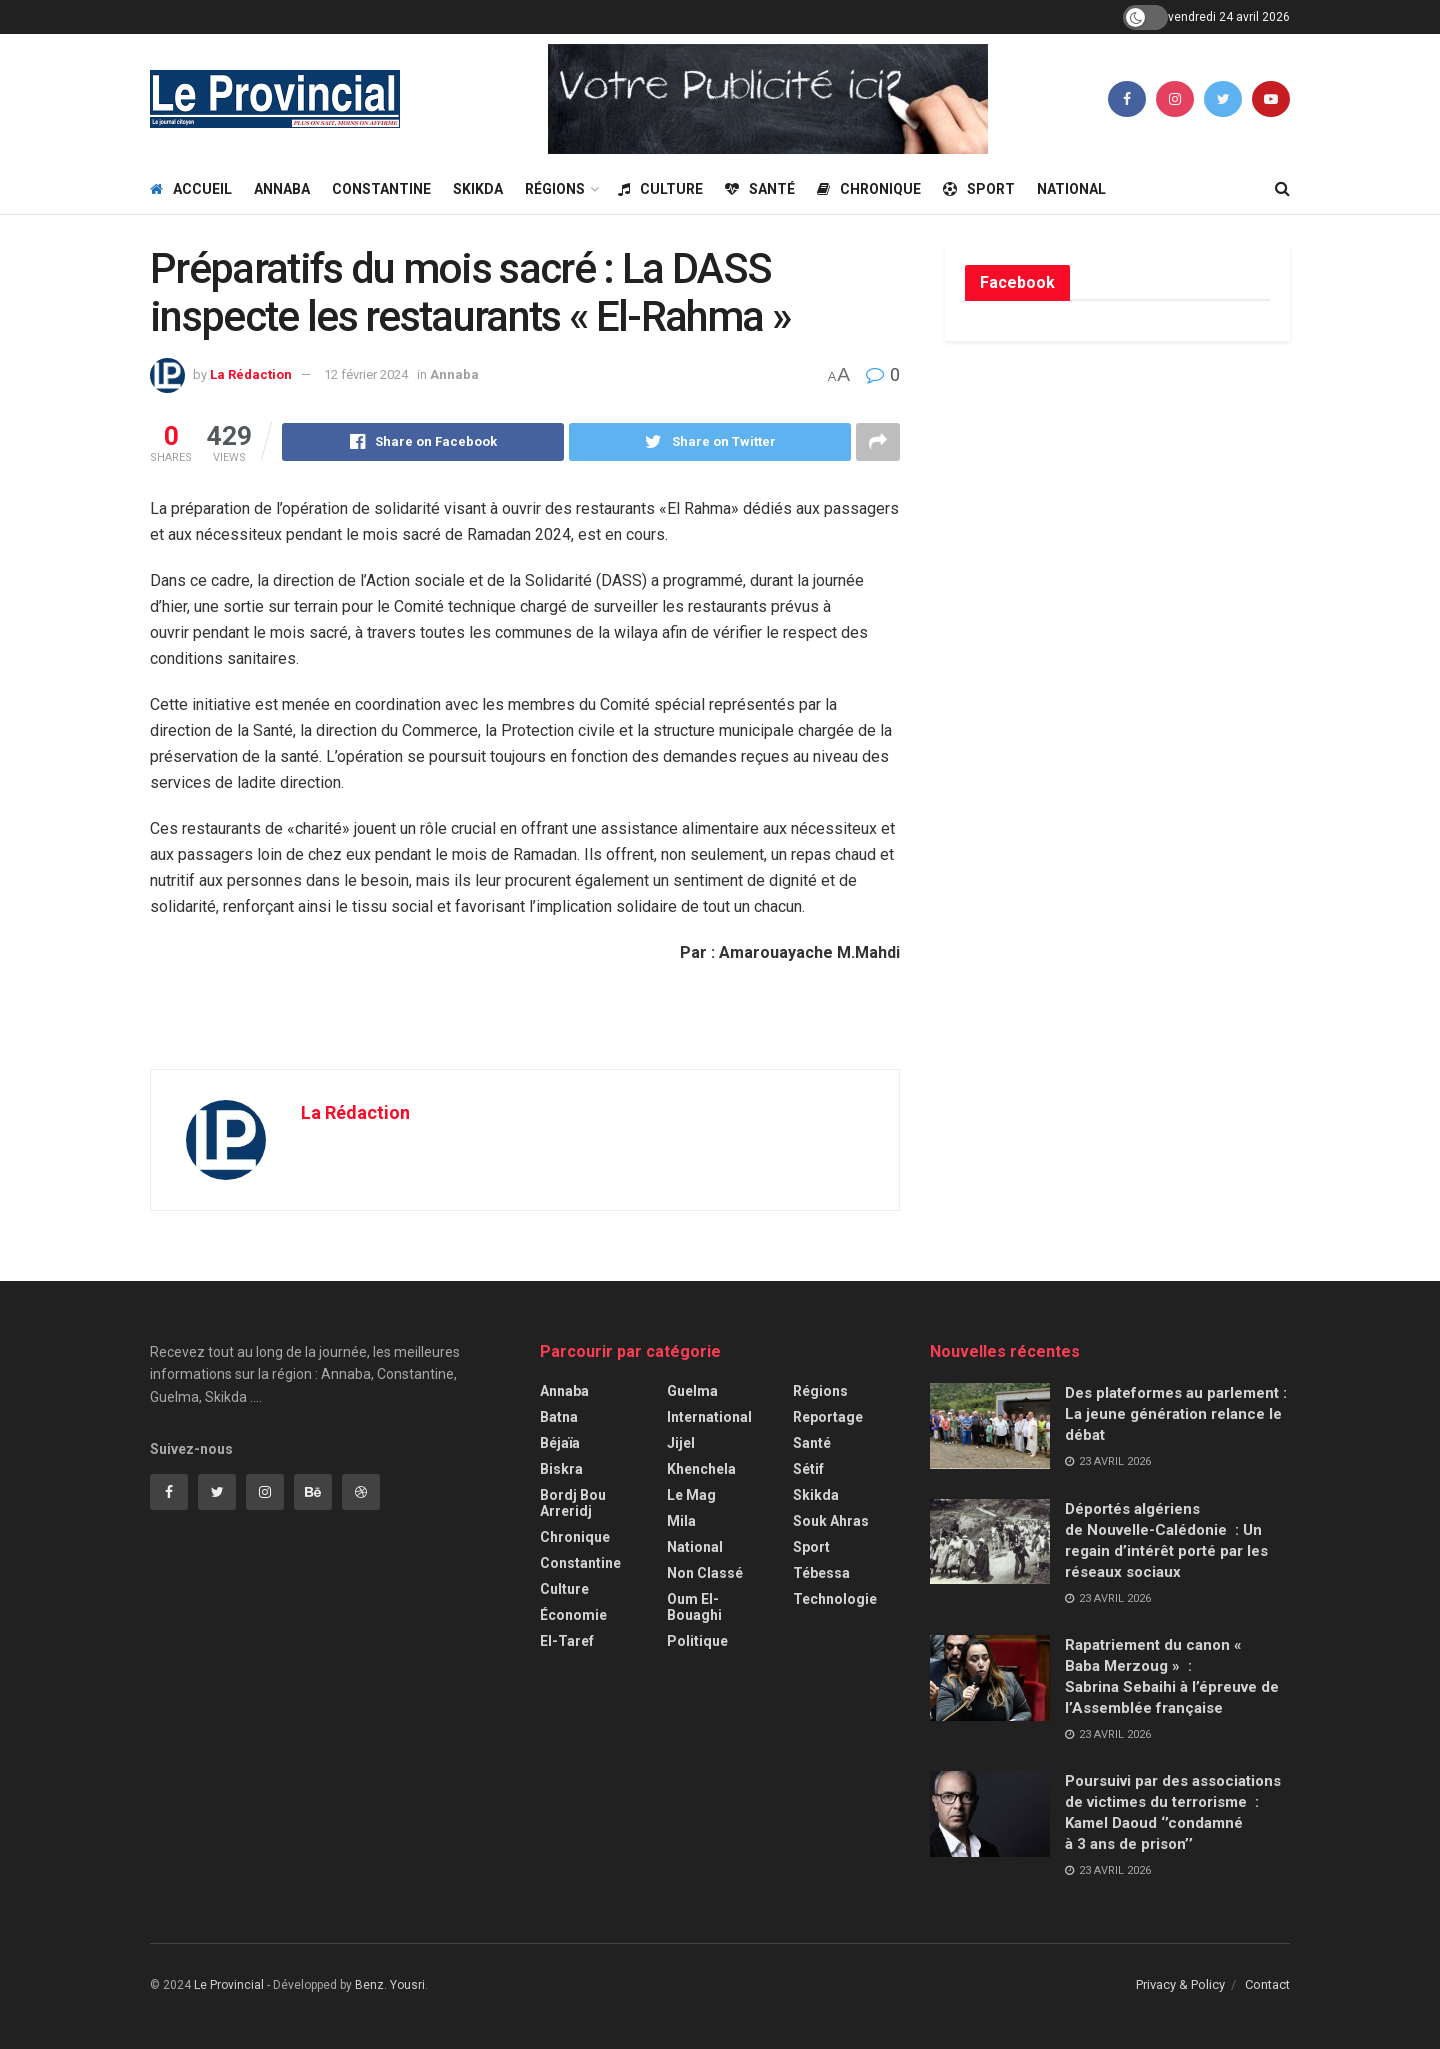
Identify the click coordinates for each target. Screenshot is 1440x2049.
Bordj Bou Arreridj (573, 1503)
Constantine (381, 189)
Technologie (835, 1599)
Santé (760, 189)
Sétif (808, 1469)
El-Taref (567, 1641)
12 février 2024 (366, 374)
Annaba (282, 189)
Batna (559, 1417)
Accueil (191, 189)
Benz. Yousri (390, 1985)
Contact (1267, 1984)
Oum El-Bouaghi (694, 1607)
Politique (697, 1641)
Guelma (692, 1391)
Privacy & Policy (1180, 1984)
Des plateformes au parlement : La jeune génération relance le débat (1176, 1414)
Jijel (681, 1443)
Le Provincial (229, 1985)
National (1071, 189)
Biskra (561, 1469)
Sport (979, 189)
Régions (555, 189)
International (709, 1417)
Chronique (869, 189)
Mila (681, 1521)
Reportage (828, 1417)
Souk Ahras (831, 1521)
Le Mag (691, 1495)
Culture (660, 189)
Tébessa (821, 1573)
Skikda (478, 189)
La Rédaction (251, 374)
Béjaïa (560, 1443)
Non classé (705, 1573)
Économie (573, 1615)
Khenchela (701, 1469)
